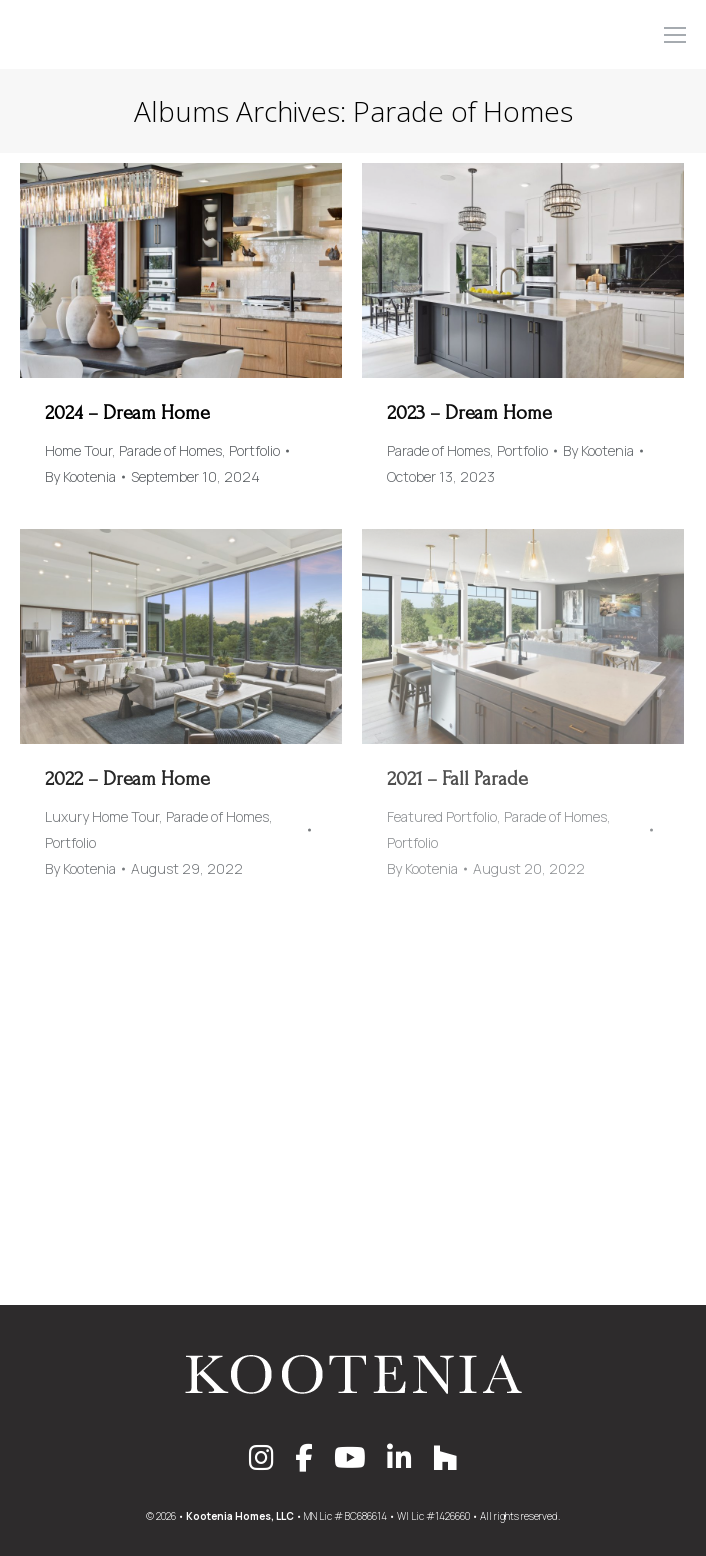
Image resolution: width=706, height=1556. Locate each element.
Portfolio (254, 450)
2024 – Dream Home (127, 413)
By (80, 476)
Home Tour (78, 450)
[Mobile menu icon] (675, 35)
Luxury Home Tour (102, 816)
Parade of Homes (170, 450)
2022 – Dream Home (127, 779)
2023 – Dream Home (469, 413)
